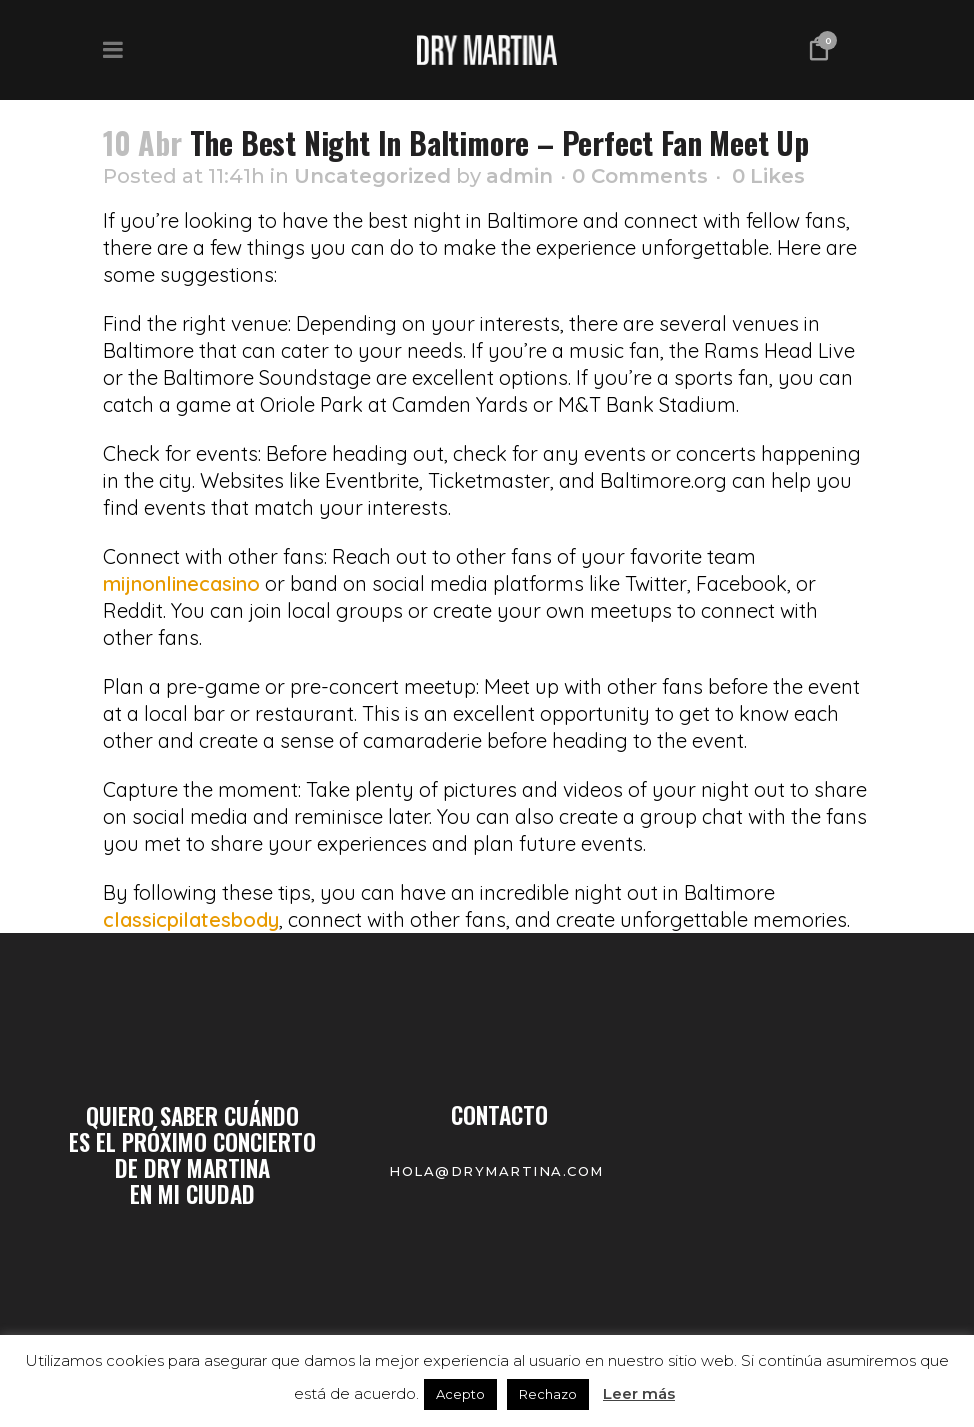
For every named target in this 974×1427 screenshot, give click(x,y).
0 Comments (640, 176)
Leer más (639, 1393)
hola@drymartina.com (499, 1171)
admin (519, 176)
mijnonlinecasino (181, 583)
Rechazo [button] (548, 1394)
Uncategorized (372, 176)
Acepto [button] (460, 1394)
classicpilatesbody (191, 919)
